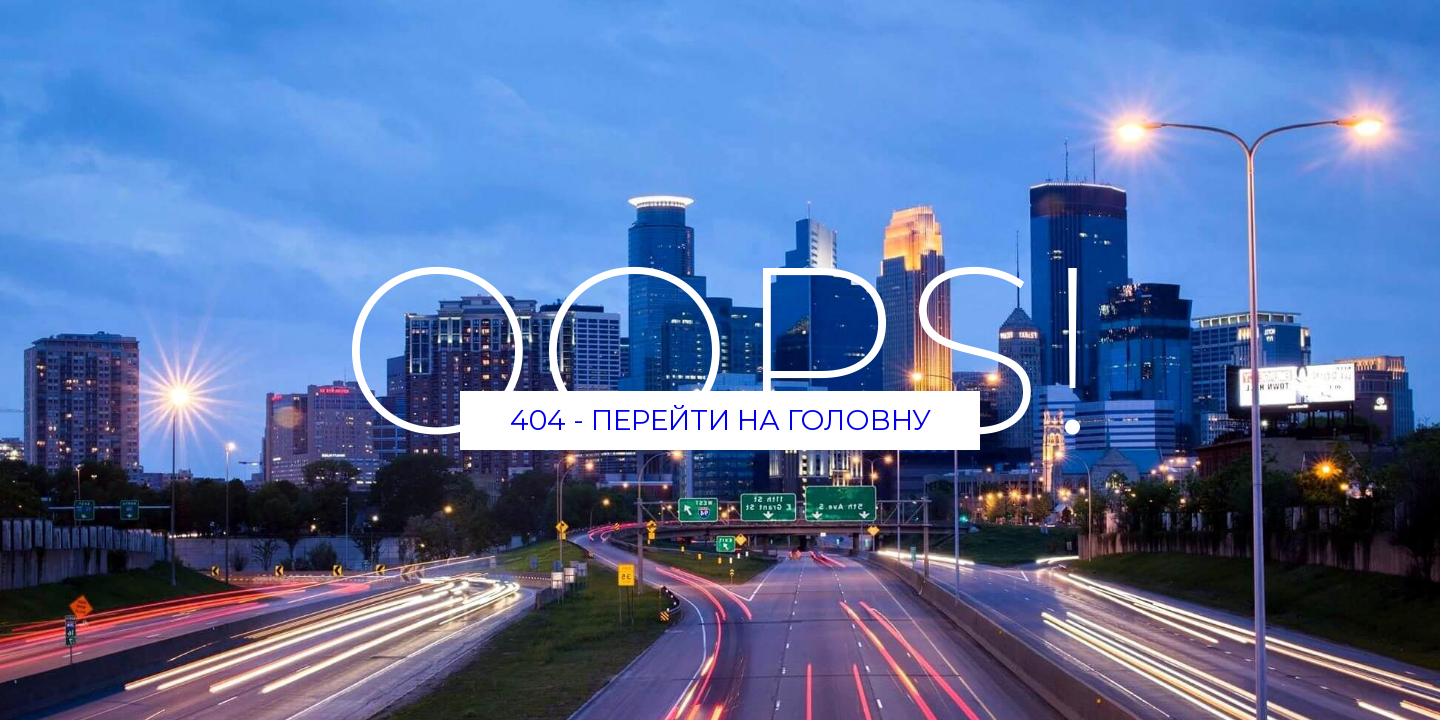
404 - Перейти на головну (720, 420)
